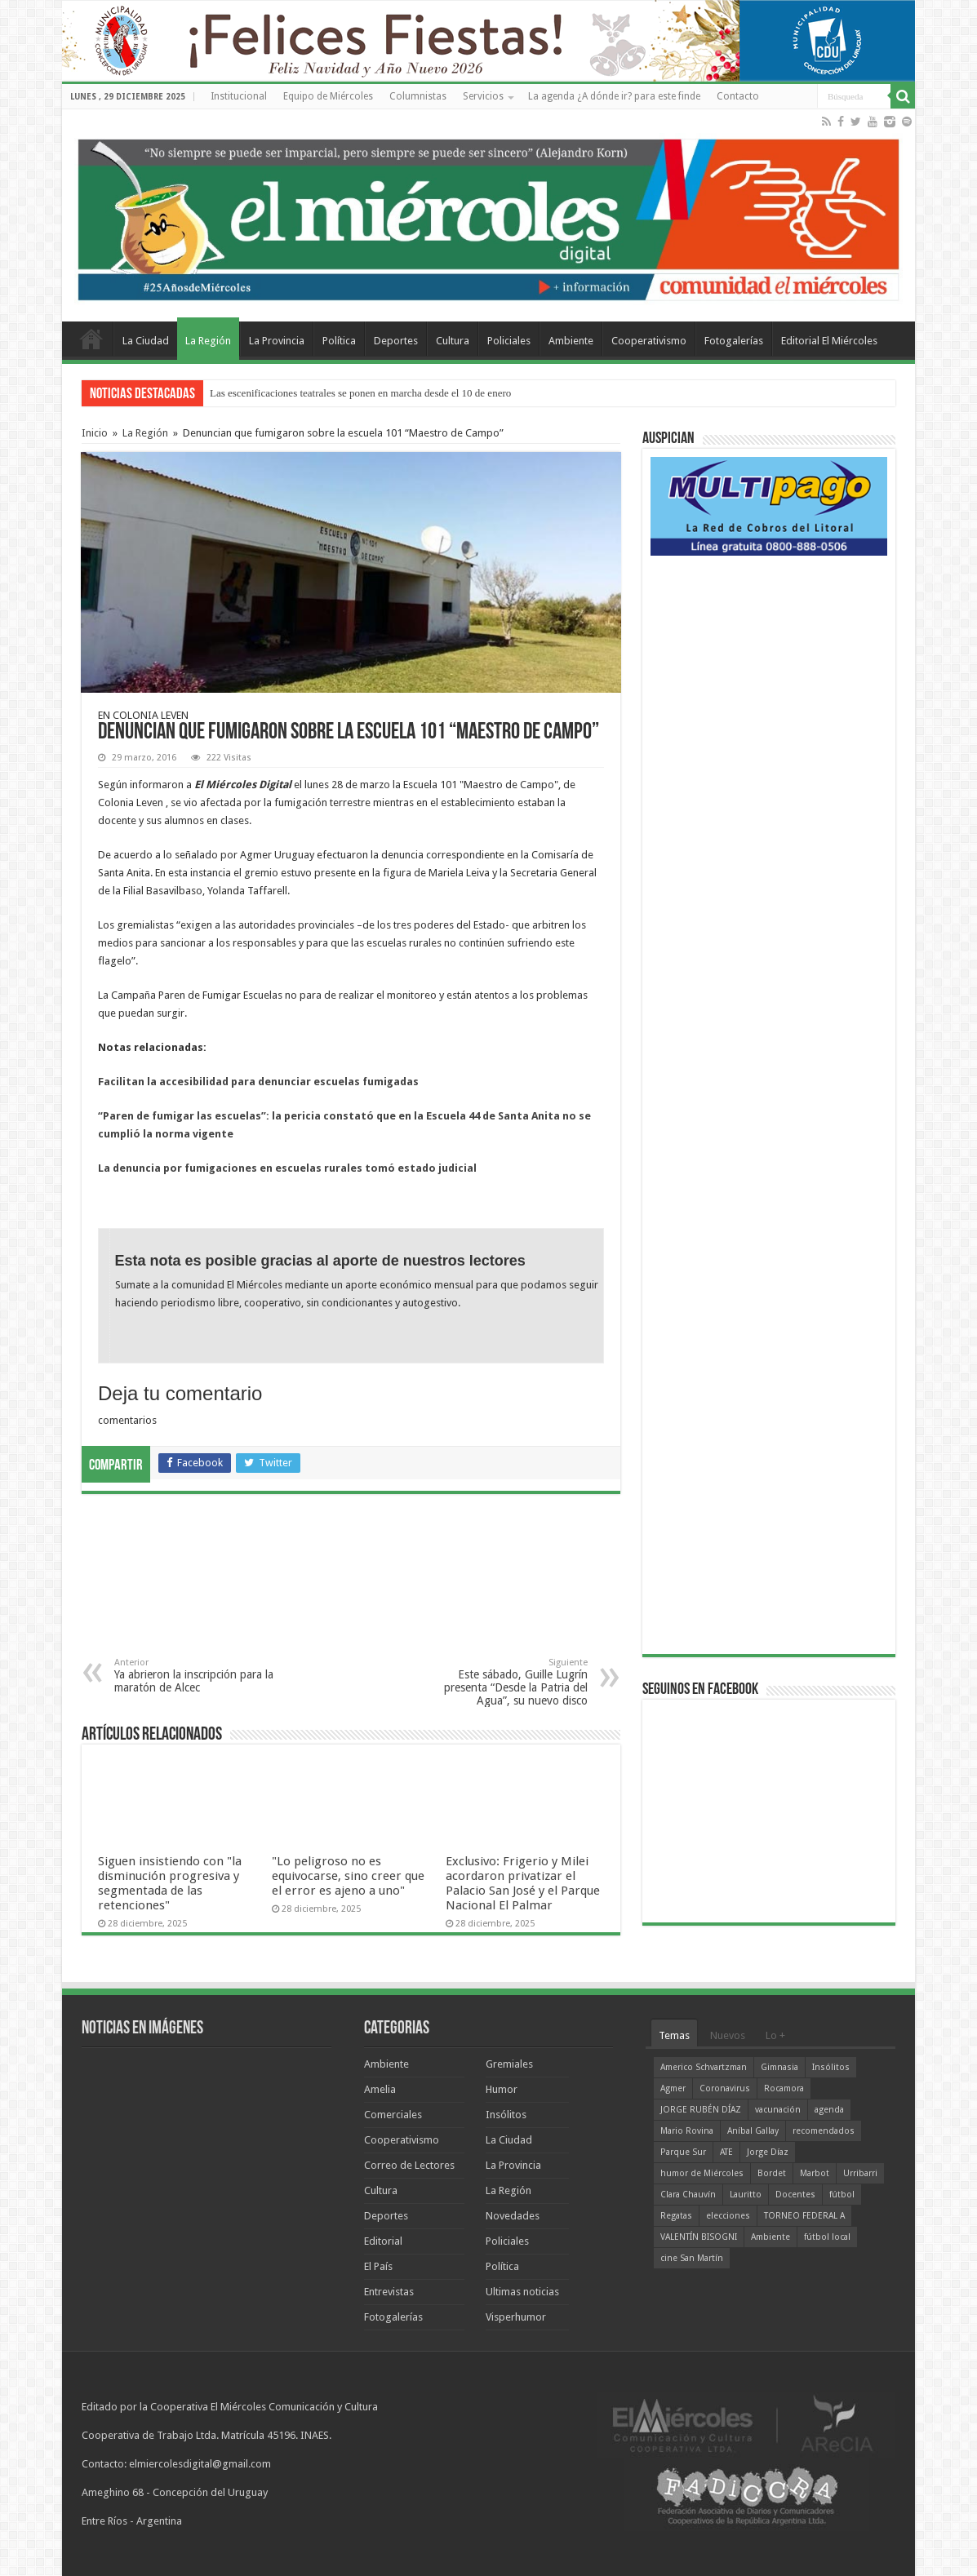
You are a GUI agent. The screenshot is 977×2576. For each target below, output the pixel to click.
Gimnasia (779, 2067)
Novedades (513, 2216)
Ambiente (570, 341)
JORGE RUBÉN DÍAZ (700, 2109)
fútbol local (827, 2237)
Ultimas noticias (522, 2292)
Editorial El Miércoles (829, 341)
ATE (726, 2152)
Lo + (775, 2035)
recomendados (824, 2131)
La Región (208, 341)
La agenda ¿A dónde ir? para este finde (614, 96)
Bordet (771, 2173)
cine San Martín (691, 2258)
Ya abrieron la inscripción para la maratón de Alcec (198, 1675)
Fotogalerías (733, 341)
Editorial (383, 2241)
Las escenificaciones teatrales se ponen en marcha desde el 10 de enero (360, 393)
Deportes (396, 341)
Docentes (795, 2194)
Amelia (380, 2089)
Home (91, 338)
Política (339, 341)
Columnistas (417, 96)
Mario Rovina (686, 2131)
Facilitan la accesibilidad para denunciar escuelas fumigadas (258, 1081)
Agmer (673, 2088)
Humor (501, 2089)
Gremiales (509, 2064)
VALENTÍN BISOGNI (698, 2237)
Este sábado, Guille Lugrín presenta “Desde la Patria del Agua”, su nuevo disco (504, 1682)
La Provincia (276, 341)
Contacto (738, 96)
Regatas (676, 2215)
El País (378, 2266)
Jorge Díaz (767, 2152)
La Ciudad (145, 341)
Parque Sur (683, 2152)
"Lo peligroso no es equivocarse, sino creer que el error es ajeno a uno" (348, 1876)
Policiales (509, 341)
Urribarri (860, 2173)
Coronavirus (724, 2088)
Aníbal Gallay (753, 2131)
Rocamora (784, 2088)
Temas (674, 2035)
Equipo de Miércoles (328, 96)
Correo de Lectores (409, 2165)
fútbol (842, 2194)
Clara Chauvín (688, 2194)
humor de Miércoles (702, 2173)
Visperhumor (516, 2317)
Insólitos (506, 2114)
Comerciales (393, 2114)
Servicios (483, 96)
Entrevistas (389, 2292)
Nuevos (727, 2035)
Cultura (452, 341)
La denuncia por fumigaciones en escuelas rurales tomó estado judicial (287, 1168)
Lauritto (746, 2194)
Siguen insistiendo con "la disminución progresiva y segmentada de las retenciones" (170, 1883)
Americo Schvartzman (703, 2067)
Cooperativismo (648, 341)
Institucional (239, 96)
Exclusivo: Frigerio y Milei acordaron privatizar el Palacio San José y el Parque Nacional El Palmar (523, 1883)
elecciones (728, 2215)
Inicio (95, 433)
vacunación (778, 2109)
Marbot (814, 2173)
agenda (829, 2109)
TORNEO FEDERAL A (804, 2215)
